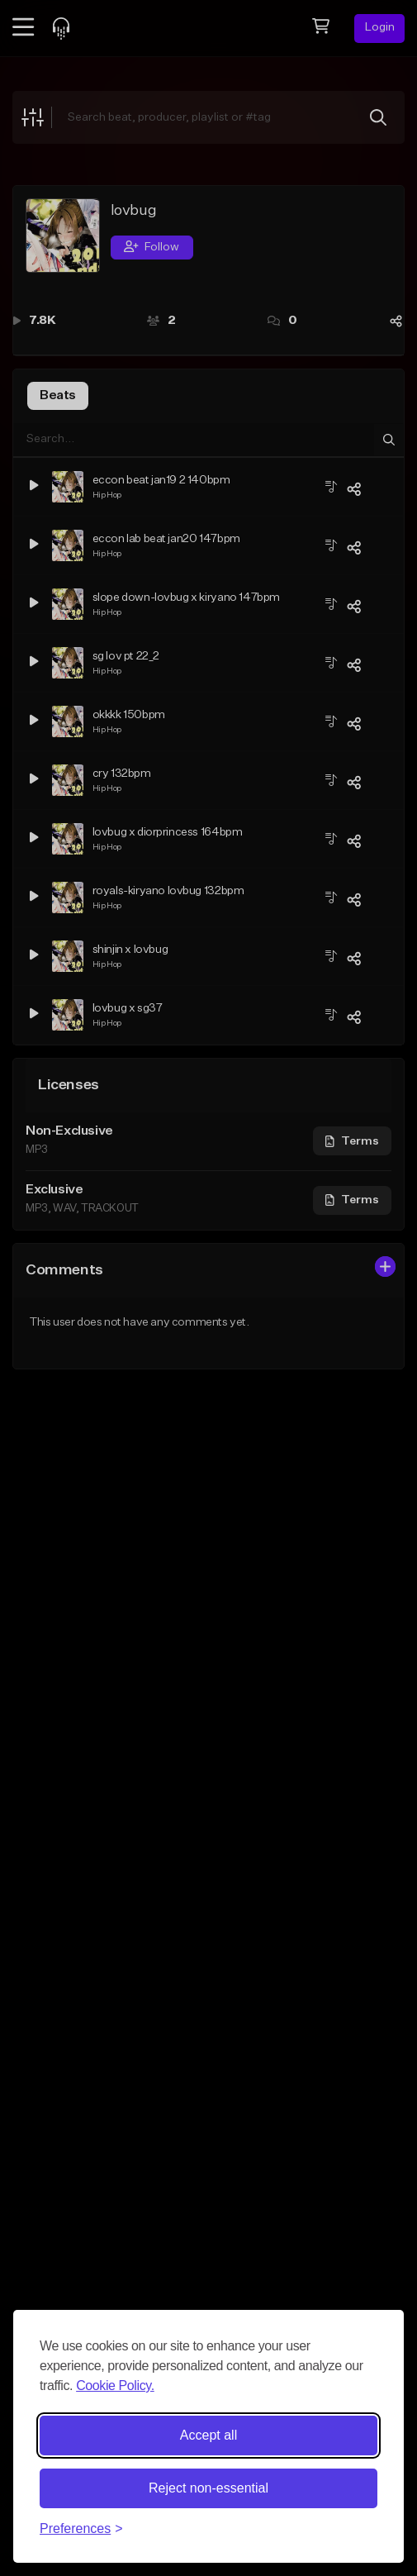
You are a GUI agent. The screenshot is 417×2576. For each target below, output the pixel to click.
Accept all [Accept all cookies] (208, 2435)
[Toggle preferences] (81, 2528)
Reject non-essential (208, 2488)
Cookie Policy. (115, 2385)
